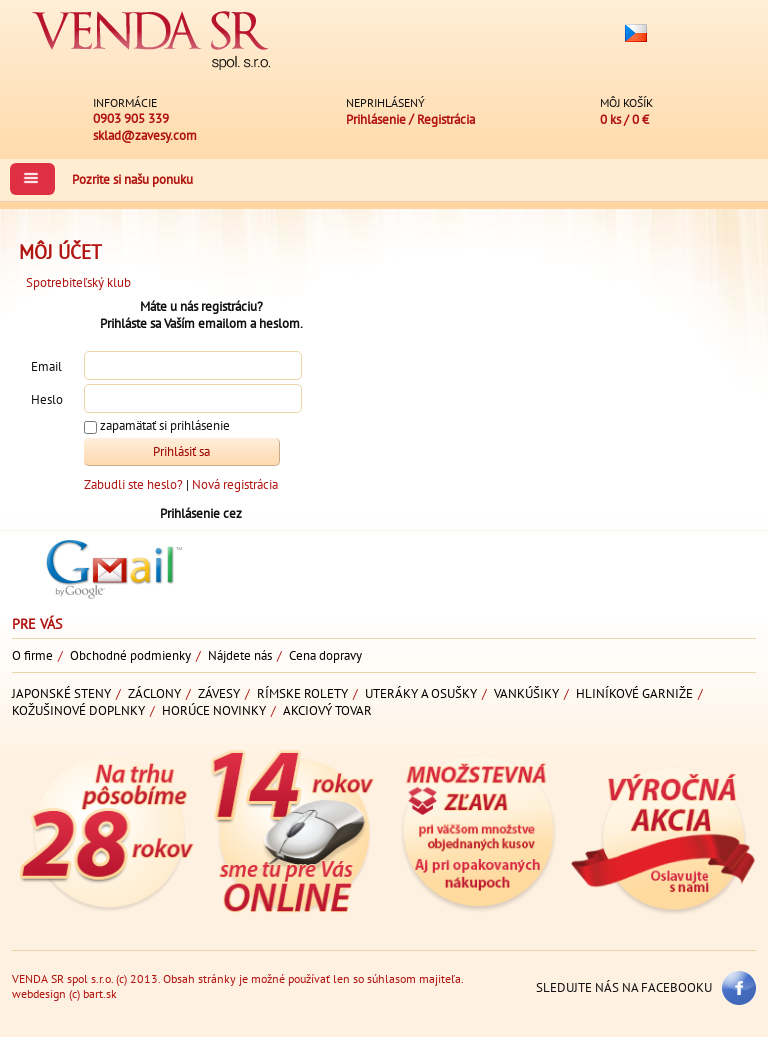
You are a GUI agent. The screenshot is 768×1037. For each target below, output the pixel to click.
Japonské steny (61, 693)
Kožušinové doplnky (78, 710)
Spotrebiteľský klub (78, 282)
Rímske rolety (302, 693)
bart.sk (100, 993)
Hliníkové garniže (634, 693)
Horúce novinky (214, 710)
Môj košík (626, 102)
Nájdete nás (240, 655)
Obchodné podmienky (130, 655)
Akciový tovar (327, 710)
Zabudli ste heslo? (133, 484)
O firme (32, 655)
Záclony (154, 693)
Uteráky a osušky (421, 693)
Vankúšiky (526, 693)
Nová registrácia (235, 484)
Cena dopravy (325, 655)
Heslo (47, 399)
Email (46, 366)
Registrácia (446, 119)
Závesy (219, 693)
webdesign (39, 993)
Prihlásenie (376, 119)
